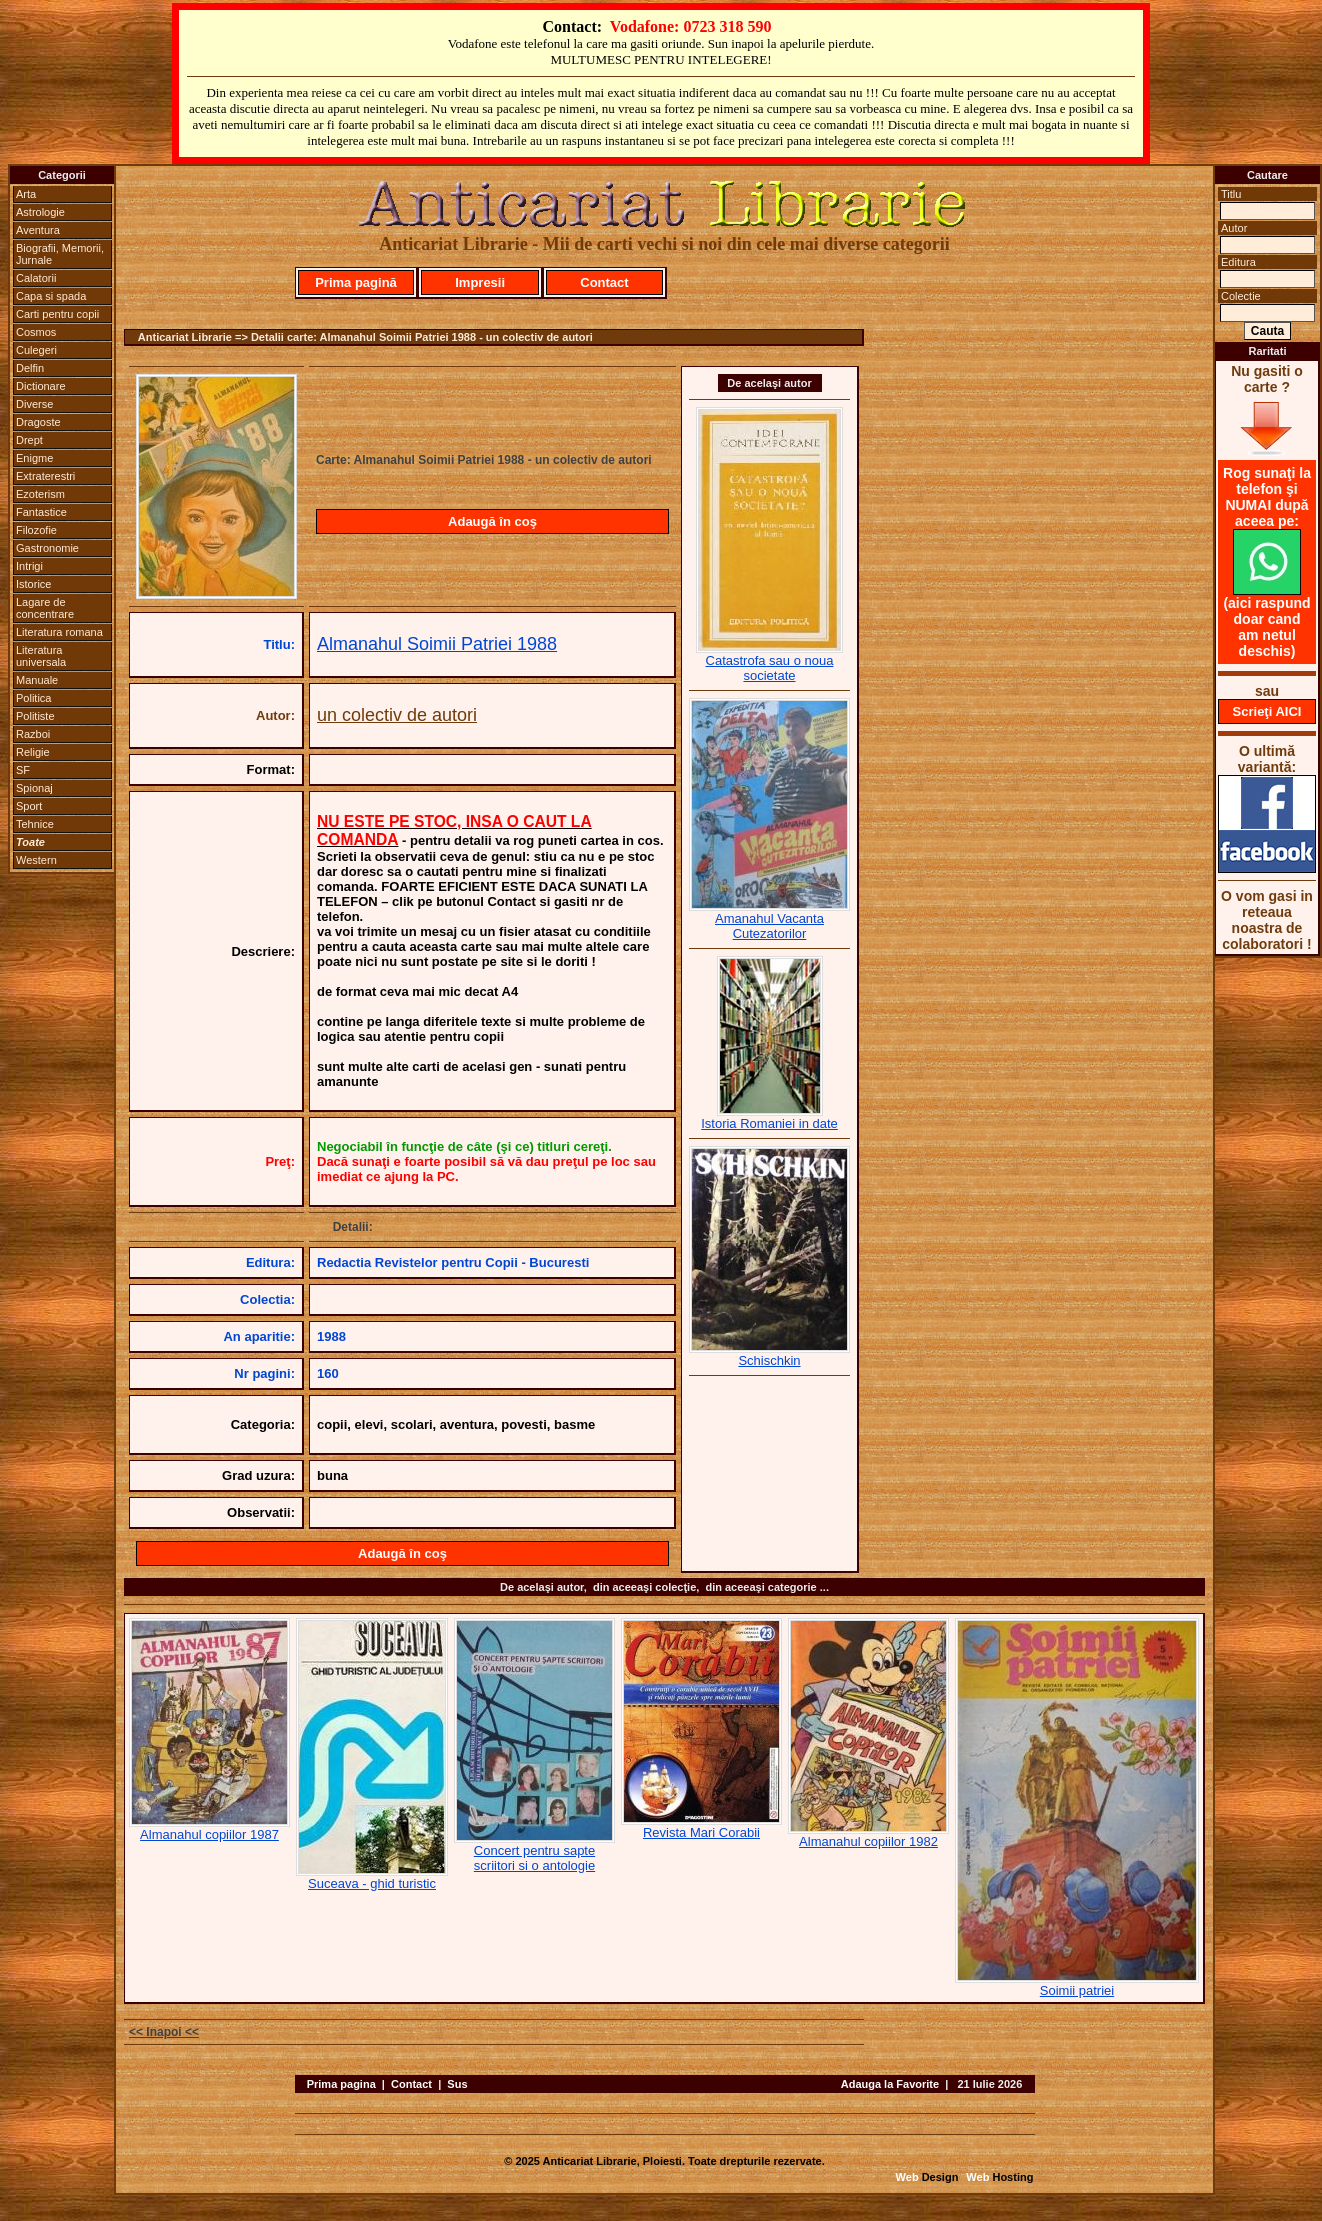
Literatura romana (59, 632)
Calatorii (36, 278)
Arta (26, 194)
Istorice (33, 584)
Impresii (480, 282)
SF (23, 770)
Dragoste (38, 422)
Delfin (30, 368)
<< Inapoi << (164, 2032)
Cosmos (36, 332)
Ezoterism (40, 494)
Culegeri (36, 350)
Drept (29, 440)
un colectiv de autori (397, 715)
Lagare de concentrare (45, 608)
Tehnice (35, 824)
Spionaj (34, 788)
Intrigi (29, 566)
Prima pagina (341, 2084)
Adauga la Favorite (890, 2084)
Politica (33, 698)
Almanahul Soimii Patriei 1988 (437, 644)
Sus (457, 2084)
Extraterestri (45, 476)
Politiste (35, 716)
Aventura (38, 230)
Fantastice (41, 512)
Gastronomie (47, 548)
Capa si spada (51, 296)
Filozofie (36, 530)
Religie (33, 752)
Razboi (33, 734)
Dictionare (41, 386)
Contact (604, 282)
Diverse (34, 404)
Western (36, 860)
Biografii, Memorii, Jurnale (60, 254)
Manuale (37, 680)
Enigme (34, 458)
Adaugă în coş (492, 521)
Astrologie (40, 212)
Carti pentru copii (57, 314)
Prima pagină (356, 282)
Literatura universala (41, 656)
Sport (29, 806)
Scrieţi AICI (1267, 711)
